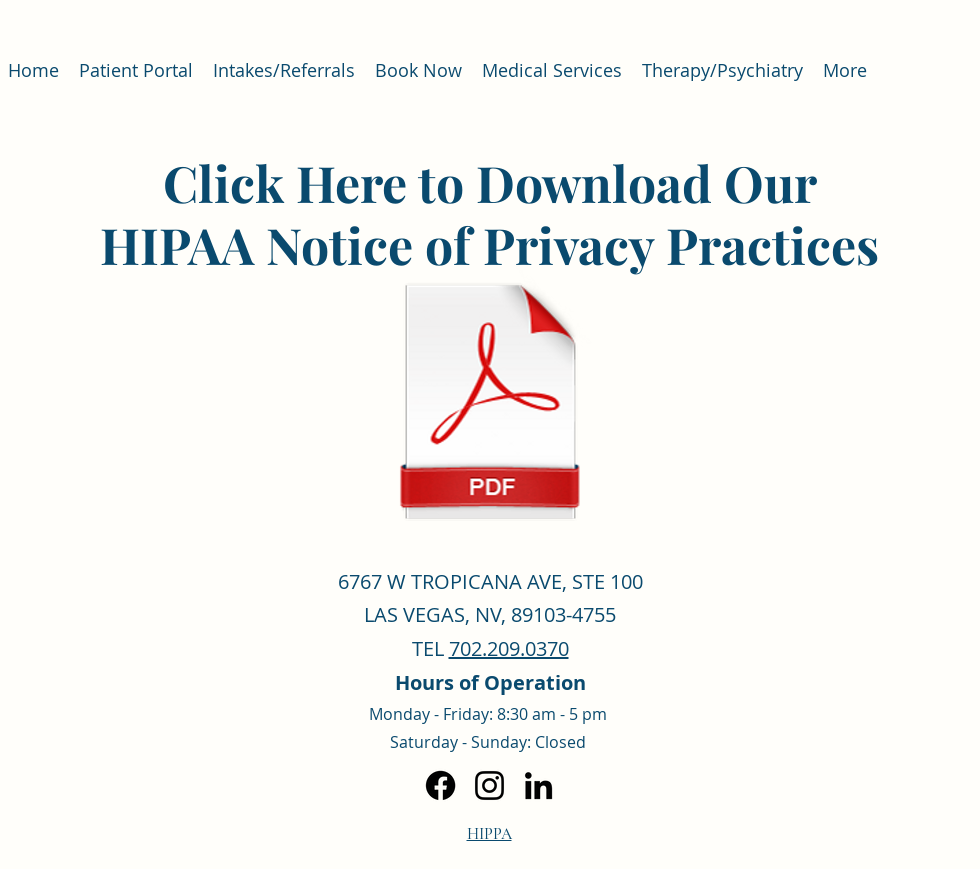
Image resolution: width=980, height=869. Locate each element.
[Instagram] (489, 785)
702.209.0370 (509, 648)
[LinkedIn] (538, 785)
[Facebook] (440, 785)
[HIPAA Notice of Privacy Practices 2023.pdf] (489, 402)
